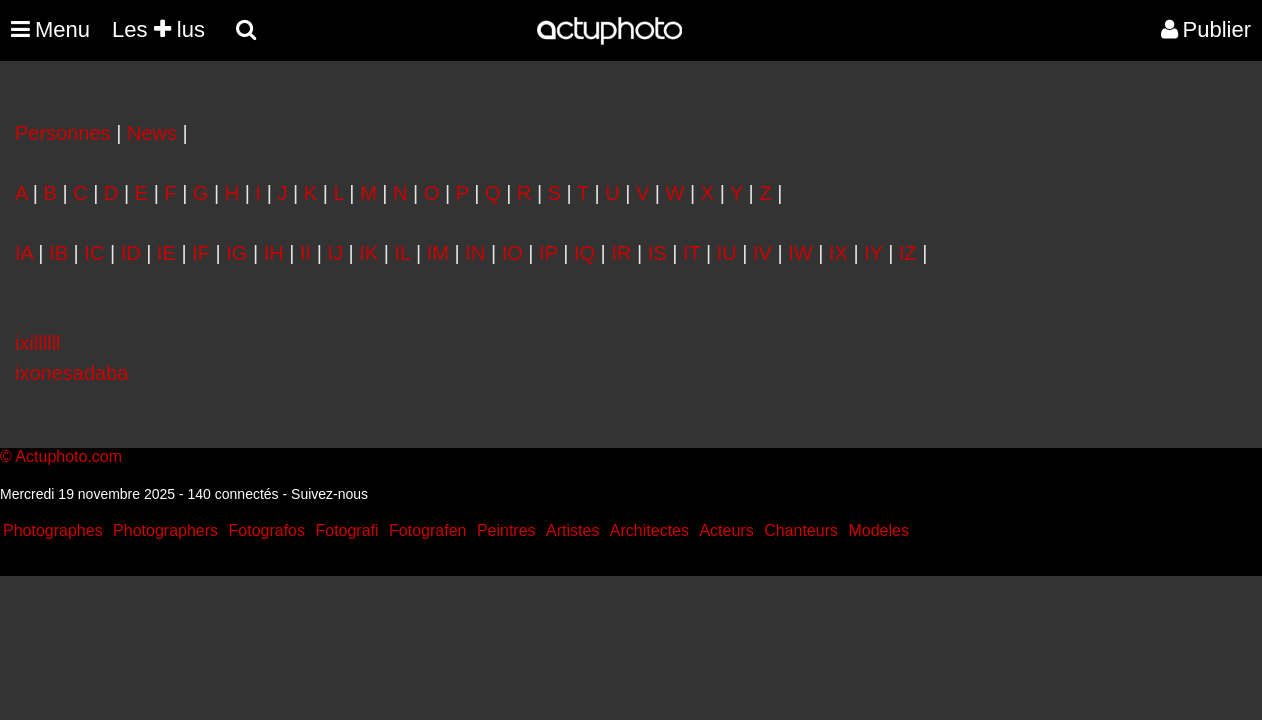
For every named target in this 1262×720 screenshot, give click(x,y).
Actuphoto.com (68, 456)
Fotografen (427, 530)
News (152, 133)
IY (873, 253)
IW (800, 253)
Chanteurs (801, 530)
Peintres (506, 530)
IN (475, 253)
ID (131, 253)
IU (727, 253)
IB (58, 253)
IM (438, 253)
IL (403, 253)
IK (368, 253)
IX (838, 253)
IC (94, 253)
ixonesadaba (71, 373)
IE (166, 253)
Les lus (158, 29)
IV (762, 253)
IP (548, 253)
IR (621, 253)
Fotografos (267, 530)
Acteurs (726, 530)
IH (274, 253)
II (305, 253)
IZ (908, 253)
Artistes (572, 530)
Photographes (53, 530)
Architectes (649, 530)
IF (201, 253)
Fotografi (346, 530)
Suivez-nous (329, 494)
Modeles (878, 530)
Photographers (165, 530)
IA (24, 253)
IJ (335, 253)
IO (512, 253)
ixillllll (38, 343)
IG (236, 253)
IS (657, 253)
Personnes (63, 133)
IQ (584, 253)
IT (691, 253)
